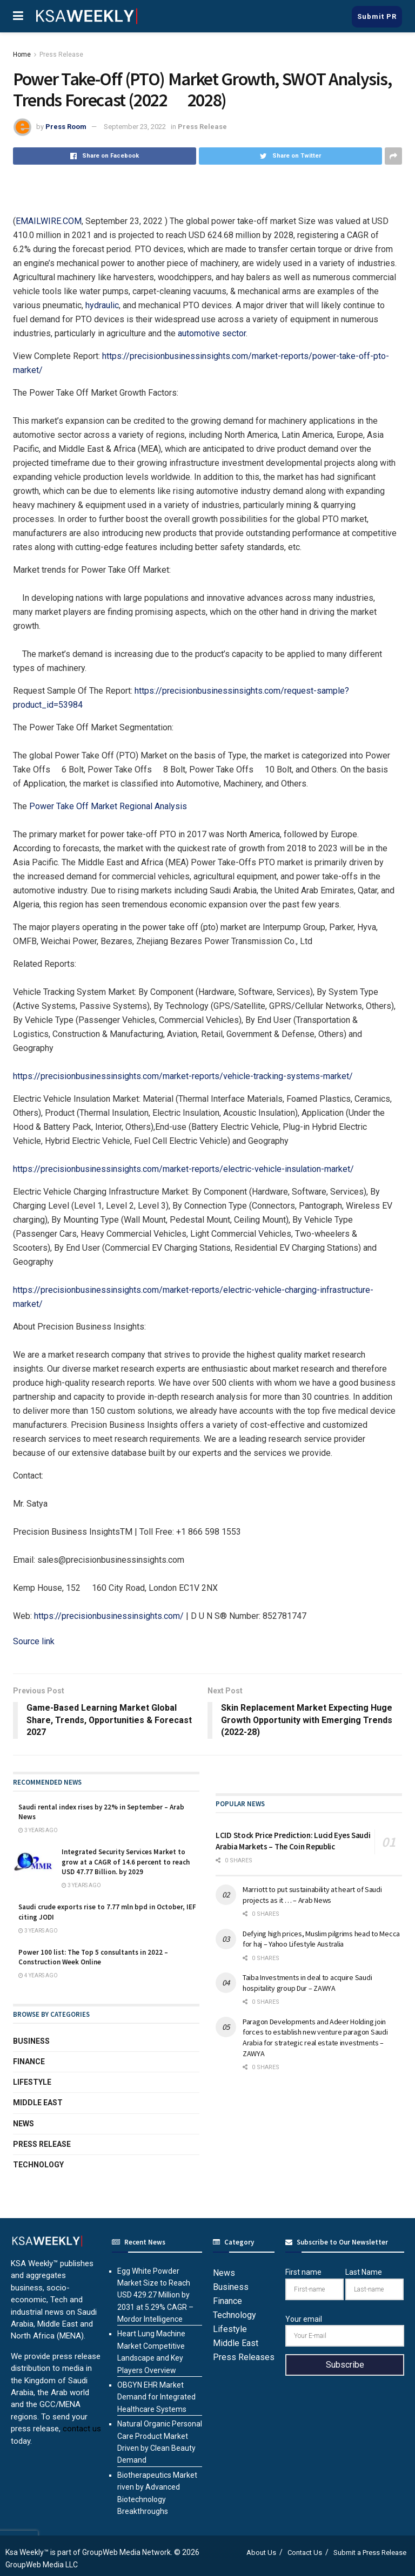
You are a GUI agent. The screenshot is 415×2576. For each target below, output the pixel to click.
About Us (261, 2552)
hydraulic (102, 305)
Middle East (38, 2102)
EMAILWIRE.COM (49, 221)
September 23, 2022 (135, 127)
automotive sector (212, 333)
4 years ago (38, 1976)
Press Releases (244, 2357)
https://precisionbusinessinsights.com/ (109, 1616)
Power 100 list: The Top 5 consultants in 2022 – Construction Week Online (93, 1957)
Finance (29, 2061)
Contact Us (304, 2552)
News (23, 2123)
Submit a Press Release (369, 2552)
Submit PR (377, 16)
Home (22, 54)
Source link (34, 1641)
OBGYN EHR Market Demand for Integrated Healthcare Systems (156, 2397)
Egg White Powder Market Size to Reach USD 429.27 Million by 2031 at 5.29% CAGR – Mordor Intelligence (155, 2295)
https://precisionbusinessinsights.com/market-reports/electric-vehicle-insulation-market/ (183, 1169)
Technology (38, 2164)
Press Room (65, 127)
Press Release (61, 54)
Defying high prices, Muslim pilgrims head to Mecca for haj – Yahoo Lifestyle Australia (321, 1939)
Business (31, 2041)
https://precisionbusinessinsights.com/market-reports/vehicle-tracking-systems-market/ (183, 1076)
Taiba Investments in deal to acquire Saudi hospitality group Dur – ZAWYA (307, 1982)
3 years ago (38, 1830)
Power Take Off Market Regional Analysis (108, 806)
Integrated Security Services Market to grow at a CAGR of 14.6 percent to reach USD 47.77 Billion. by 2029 (126, 1861)
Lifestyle (32, 2082)
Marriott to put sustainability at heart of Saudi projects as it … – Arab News (312, 1894)
